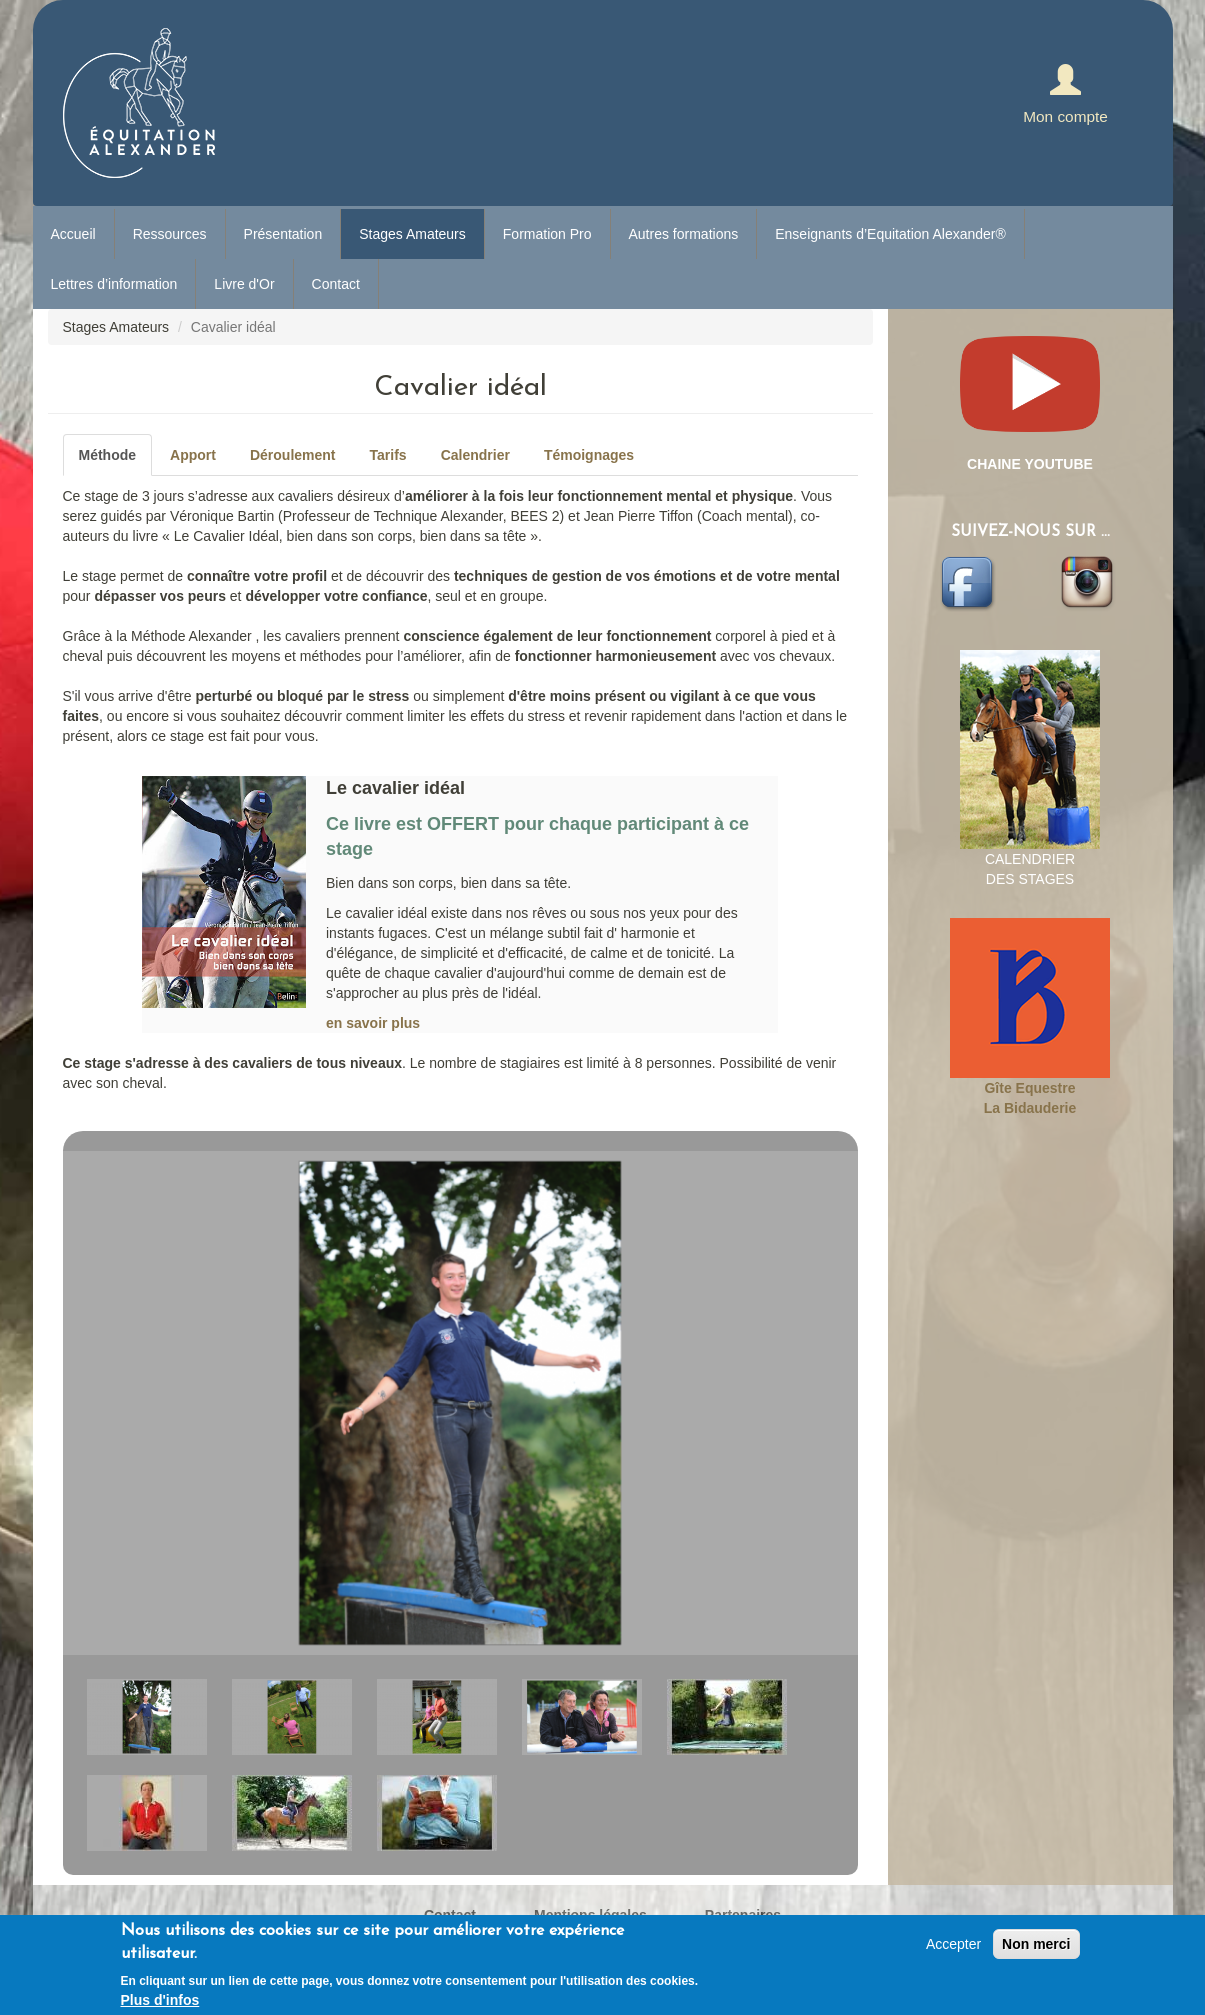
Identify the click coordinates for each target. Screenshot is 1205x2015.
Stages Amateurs (412, 234)
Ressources (170, 234)
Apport (193, 455)
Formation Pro (547, 234)
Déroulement (293, 455)
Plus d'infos (160, 2000)
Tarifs (388, 455)
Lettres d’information (114, 284)
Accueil (73, 234)
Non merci (1036, 1944)
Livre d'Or (244, 284)
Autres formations (684, 234)
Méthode (108, 455)
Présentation (283, 234)
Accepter (953, 1944)
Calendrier (475, 455)
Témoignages (589, 455)
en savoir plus (373, 1023)
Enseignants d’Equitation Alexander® (890, 234)
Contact (336, 284)
